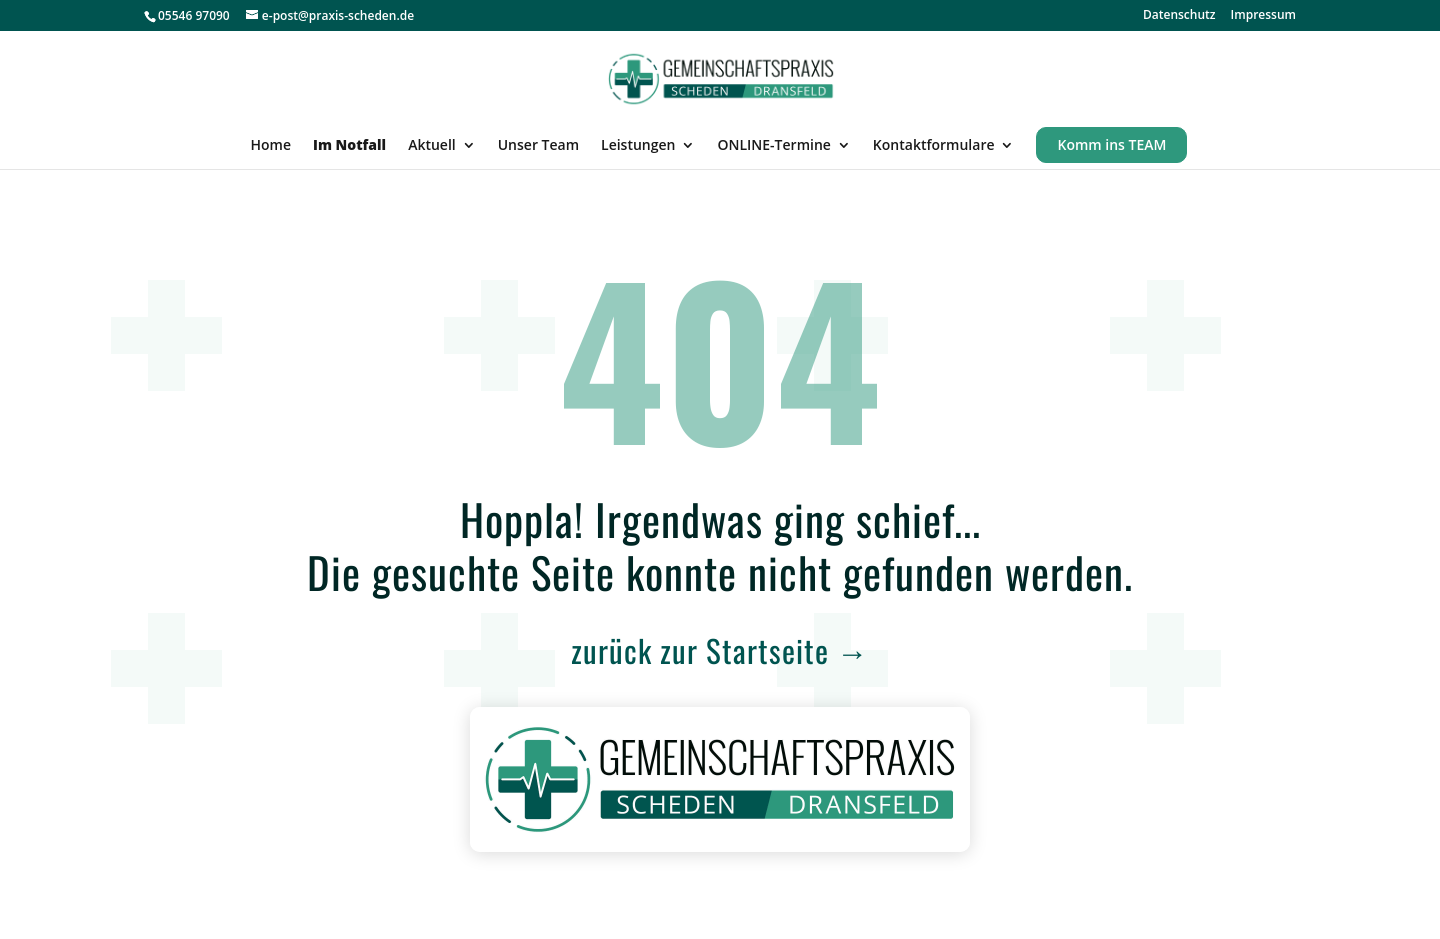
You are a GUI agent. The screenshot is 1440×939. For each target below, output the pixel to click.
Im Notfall (349, 146)
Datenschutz (1179, 16)
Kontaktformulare (934, 146)
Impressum (1263, 16)
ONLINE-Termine (773, 146)
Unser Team (538, 146)
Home (271, 146)
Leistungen (638, 146)
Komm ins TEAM (1111, 145)
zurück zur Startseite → (720, 650)
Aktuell (432, 146)
